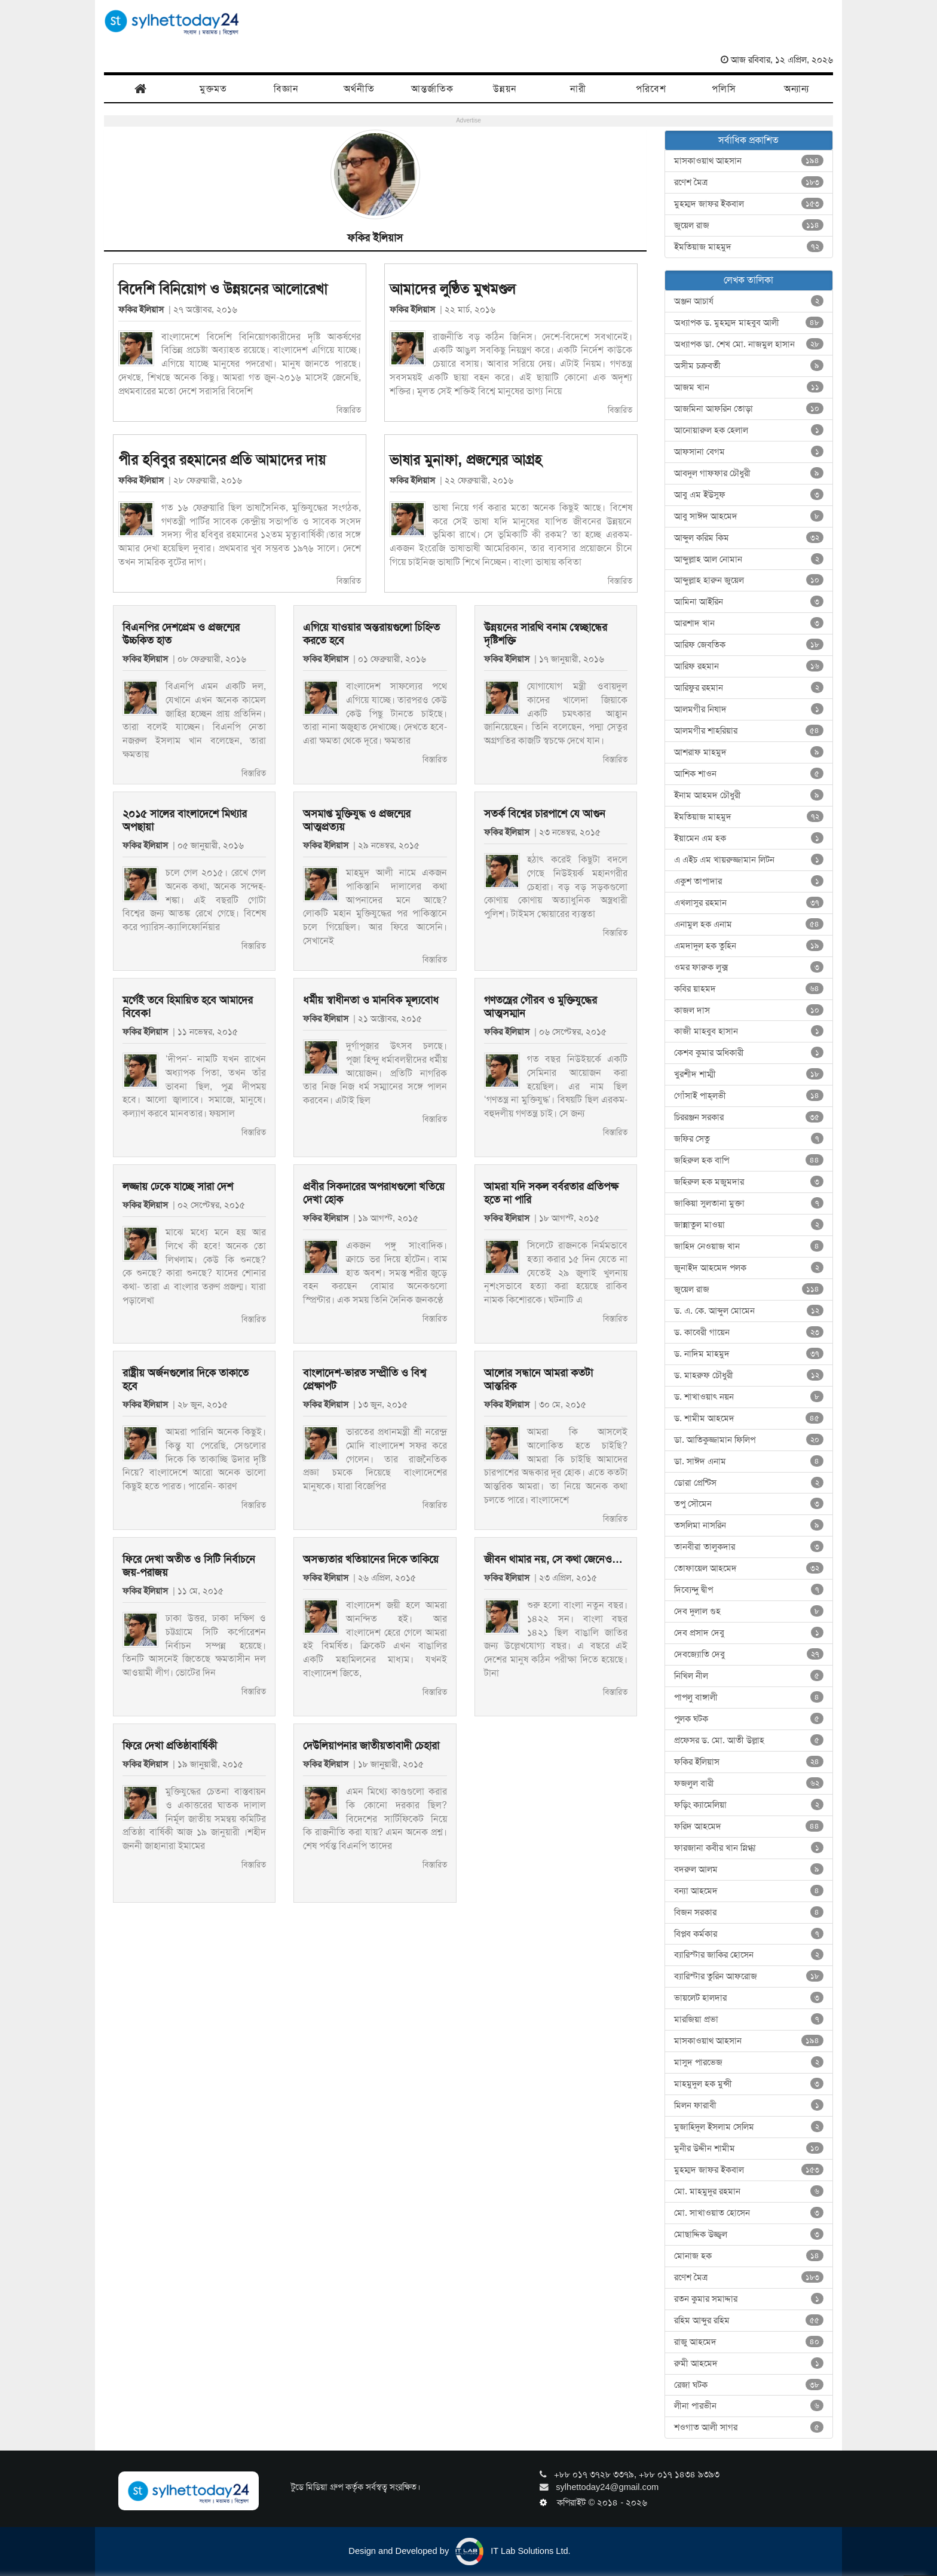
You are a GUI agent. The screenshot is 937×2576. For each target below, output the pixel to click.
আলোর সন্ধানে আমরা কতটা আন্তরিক (538, 1379)
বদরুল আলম (749, 1869)
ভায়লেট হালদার (749, 1998)
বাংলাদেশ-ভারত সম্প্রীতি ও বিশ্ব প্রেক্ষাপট (364, 1379)
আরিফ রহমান (749, 666)
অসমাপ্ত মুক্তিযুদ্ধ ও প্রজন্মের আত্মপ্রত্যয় (357, 820)
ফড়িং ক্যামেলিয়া (749, 1805)
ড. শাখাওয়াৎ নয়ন (749, 1397)
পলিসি (724, 88)
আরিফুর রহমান (749, 688)
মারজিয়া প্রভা (749, 2019)
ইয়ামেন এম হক (749, 838)
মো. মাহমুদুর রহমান (749, 2191)
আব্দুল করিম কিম (749, 538)
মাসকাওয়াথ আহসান (749, 161)
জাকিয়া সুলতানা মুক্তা (749, 1203)
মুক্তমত (213, 88)
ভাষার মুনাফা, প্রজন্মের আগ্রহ (465, 460)
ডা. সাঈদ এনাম (749, 1461)
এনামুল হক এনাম (749, 924)
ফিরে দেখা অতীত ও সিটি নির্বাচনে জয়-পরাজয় (189, 1566)
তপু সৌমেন (749, 1504)
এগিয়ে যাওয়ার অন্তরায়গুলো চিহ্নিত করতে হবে (371, 634)
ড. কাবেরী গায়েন (749, 1332)
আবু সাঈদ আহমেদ (749, 516)
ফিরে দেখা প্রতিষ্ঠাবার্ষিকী (170, 1745)
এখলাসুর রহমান (749, 903)
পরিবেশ (651, 88)
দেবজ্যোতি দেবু (749, 1654)
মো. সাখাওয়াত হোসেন (749, 2213)
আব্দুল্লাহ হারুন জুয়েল (749, 580)
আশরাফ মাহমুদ (749, 752)
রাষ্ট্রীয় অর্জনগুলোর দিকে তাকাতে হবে (186, 1379)
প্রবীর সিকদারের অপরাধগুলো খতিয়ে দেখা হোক (374, 1193)
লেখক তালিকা (748, 280)
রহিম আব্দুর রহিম (749, 2320)
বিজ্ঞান (286, 88)
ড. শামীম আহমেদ (749, 1418)
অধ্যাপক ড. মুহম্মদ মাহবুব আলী (749, 323)
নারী (578, 88)
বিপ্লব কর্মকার (749, 1934)
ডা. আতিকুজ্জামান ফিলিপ (749, 1440)
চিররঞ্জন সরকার (749, 1117)
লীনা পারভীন (749, 2406)
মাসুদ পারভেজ (749, 2062)
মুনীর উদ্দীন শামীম (749, 2148)
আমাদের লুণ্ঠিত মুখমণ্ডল (452, 289)
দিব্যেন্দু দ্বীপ (749, 1590)
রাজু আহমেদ (749, 2342)
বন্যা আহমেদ (749, 1891)
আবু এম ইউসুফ (749, 495)
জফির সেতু (749, 1139)
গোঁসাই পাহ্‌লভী (749, 1096)
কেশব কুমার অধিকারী (749, 1053)
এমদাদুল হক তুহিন (749, 946)
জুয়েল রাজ (749, 225)
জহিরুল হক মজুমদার (749, 1182)
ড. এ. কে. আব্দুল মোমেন (749, 1311)
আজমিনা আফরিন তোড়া (749, 409)
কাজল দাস (749, 1010)
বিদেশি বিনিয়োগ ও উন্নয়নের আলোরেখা (222, 289)
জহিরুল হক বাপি (749, 1160)
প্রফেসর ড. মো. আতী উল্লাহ (749, 1740)
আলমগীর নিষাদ (749, 709)
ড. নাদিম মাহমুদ (749, 1354)
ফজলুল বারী (749, 1783)
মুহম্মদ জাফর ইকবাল (749, 204)
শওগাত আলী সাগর (749, 2427)
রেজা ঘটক (749, 2385)
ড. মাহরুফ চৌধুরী (749, 1375)
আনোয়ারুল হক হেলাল (749, 430)
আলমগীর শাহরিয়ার (749, 731)
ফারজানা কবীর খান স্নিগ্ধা (749, 1848)
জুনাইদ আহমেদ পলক (749, 1268)
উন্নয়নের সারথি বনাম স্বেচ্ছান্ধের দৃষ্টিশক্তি (545, 634)
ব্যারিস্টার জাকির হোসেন (749, 1955)
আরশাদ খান (749, 623)
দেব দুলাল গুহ (749, 1611)
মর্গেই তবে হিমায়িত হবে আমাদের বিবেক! (188, 1006)
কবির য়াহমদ (749, 989)
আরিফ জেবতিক (749, 645)
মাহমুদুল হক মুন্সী (749, 2084)
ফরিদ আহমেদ (749, 1826)
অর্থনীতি (359, 88)
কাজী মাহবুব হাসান (749, 1031)
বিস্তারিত (348, 409)
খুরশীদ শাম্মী (749, 1074)
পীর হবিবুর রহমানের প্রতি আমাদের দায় (222, 460)
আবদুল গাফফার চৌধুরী (749, 473)
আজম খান (749, 387)
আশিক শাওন (749, 774)
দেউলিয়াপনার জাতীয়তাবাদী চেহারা (371, 1745)
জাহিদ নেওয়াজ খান (749, 1246)
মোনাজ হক (749, 2256)
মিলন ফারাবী (749, 2105)
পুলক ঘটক (749, 1719)
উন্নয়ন (505, 88)
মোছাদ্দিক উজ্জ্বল (749, 2234)
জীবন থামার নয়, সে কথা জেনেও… (553, 1559)
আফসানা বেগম (749, 452)
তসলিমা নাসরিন (749, 1525)
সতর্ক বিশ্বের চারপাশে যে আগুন (544, 813)
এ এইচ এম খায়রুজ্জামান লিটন (749, 860)
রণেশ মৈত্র (749, 182)
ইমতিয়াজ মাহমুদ (749, 247)
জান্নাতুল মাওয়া (749, 1225)
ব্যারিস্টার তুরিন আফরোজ (749, 1976)
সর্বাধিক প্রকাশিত (748, 140)
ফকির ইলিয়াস (143, 309)
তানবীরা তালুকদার (749, 1547)
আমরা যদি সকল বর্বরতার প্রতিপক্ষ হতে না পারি (551, 1193)
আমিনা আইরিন (749, 602)
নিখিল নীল (749, 1676)
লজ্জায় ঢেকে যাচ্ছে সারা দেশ (178, 1186)
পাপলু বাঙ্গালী (749, 1697)
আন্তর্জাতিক (432, 88)
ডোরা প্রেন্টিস (749, 1483)
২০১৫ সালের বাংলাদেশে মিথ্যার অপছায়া (185, 820)
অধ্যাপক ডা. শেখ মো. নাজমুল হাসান (749, 344)
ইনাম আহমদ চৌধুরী (749, 795)
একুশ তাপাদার (749, 881)
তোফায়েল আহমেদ (749, 1568)
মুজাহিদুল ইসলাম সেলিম (749, 2127)
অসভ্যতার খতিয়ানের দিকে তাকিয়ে (371, 1559)
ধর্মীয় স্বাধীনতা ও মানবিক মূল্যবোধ (371, 1000)
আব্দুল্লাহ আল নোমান (749, 559)
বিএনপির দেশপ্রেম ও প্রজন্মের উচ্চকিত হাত (181, 634)
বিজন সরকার (749, 1912)
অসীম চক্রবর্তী (749, 366)
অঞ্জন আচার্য (749, 301)
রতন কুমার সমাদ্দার (749, 2299)
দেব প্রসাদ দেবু (749, 1633)
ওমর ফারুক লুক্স (749, 967)
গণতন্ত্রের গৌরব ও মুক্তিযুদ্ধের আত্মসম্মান (540, 1006)
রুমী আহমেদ (749, 2363)
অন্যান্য (796, 88)
